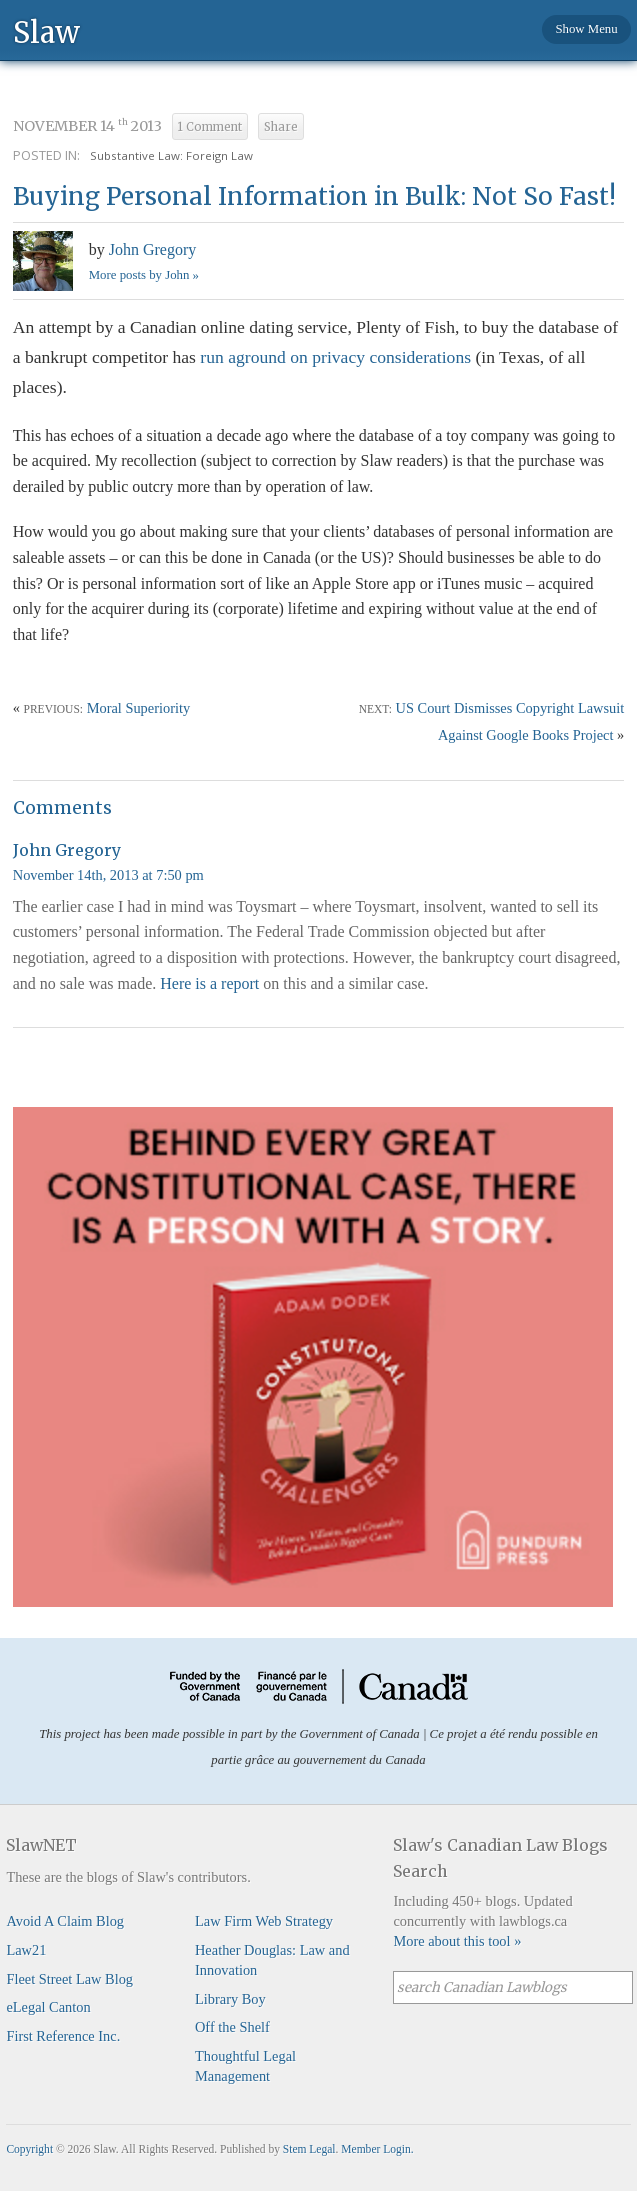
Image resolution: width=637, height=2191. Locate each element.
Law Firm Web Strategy (264, 1921)
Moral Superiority (139, 708)
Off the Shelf (232, 2027)
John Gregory (153, 249)
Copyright (29, 2149)
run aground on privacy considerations (335, 357)
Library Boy (230, 1999)
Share (281, 127)
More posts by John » (144, 275)
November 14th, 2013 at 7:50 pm (108, 875)
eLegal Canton (48, 2007)
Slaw (46, 31)
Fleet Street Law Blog (69, 1979)
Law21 (26, 1950)
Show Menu (586, 29)
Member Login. (377, 2149)
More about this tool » (457, 1941)
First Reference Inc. (63, 2036)
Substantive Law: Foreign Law (171, 155)
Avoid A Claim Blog (65, 1921)
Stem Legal (309, 2149)
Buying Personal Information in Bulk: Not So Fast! (314, 196)
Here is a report (209, 983)
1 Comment (210, 127)
